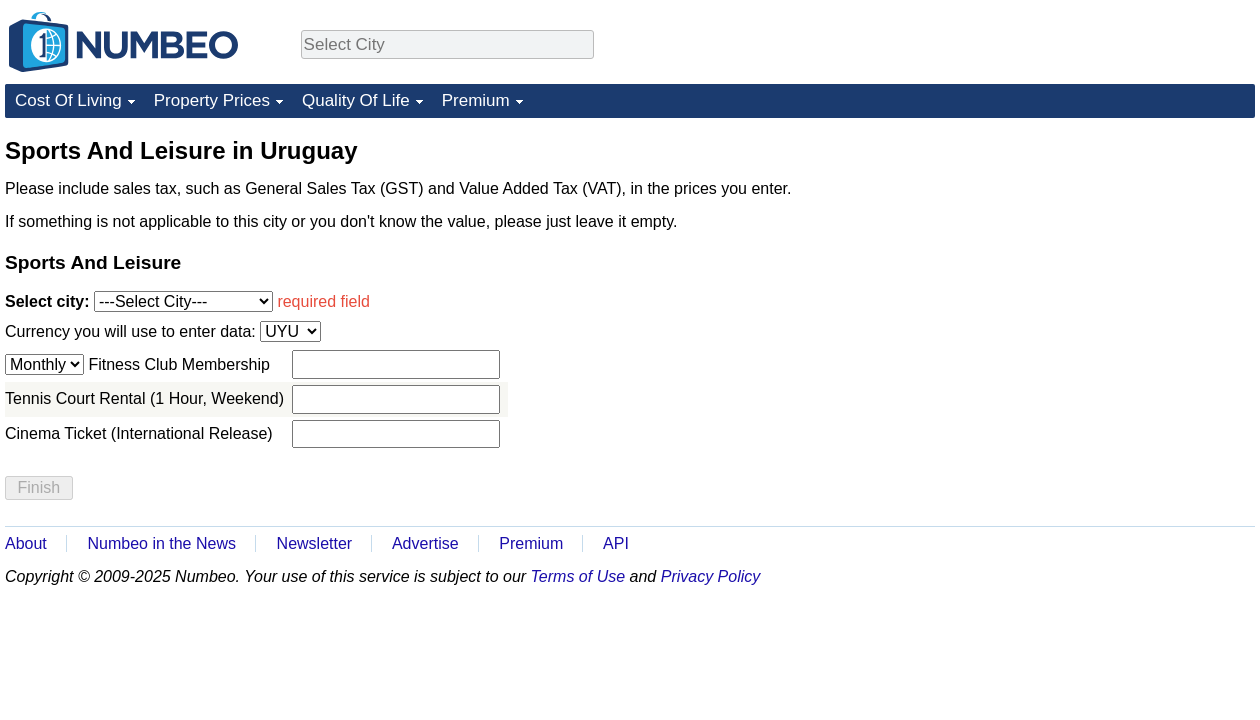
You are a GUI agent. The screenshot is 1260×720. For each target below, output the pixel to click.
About (26, 543)
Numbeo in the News (161, 543)
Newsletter (315, 543)
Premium (476, 100)
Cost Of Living (68, 100)
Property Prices (212, 100)
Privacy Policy (711, 576)
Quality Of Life (356, 100)
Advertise (425, 543)
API (616, 543)
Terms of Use (578, 576)
